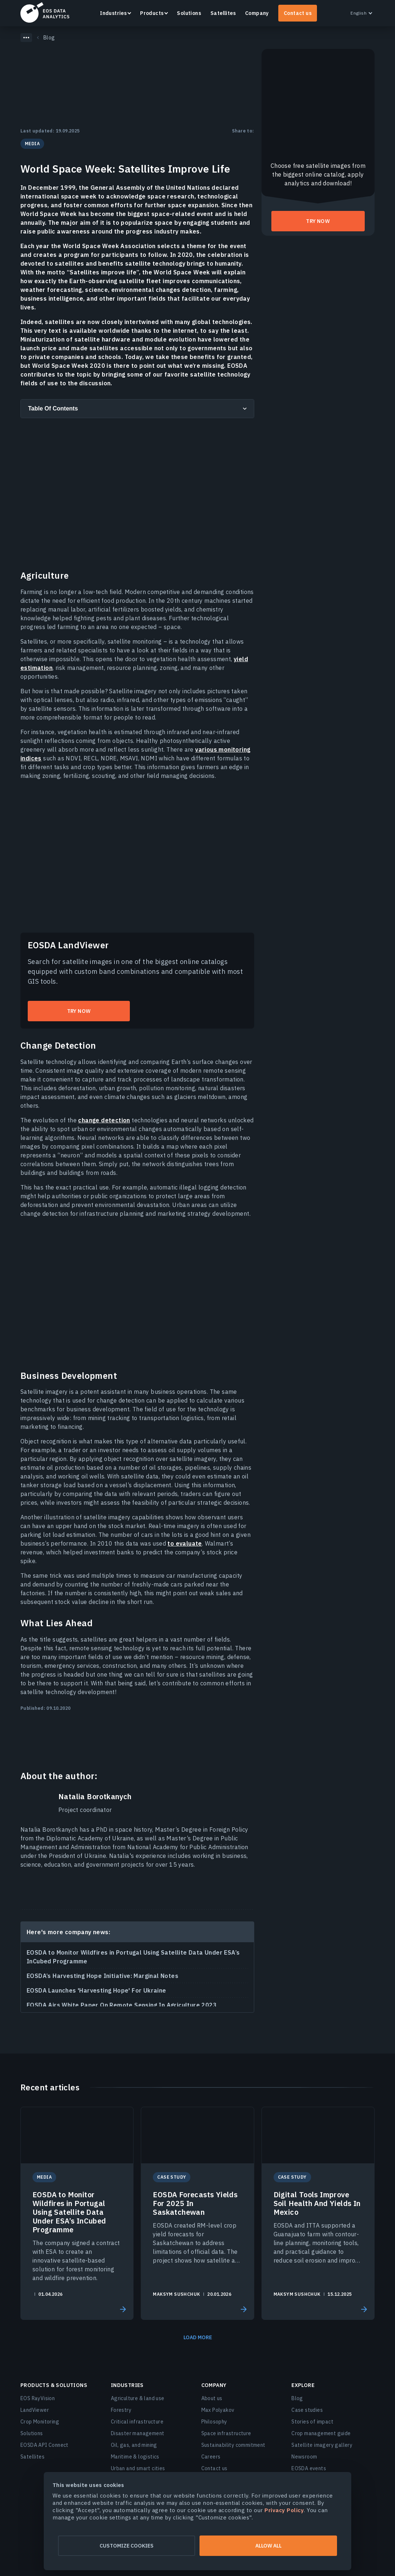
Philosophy (214, 2421)
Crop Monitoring (39, 2421)
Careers (211, 2456)
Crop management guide (321, 2433)
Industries (113, 13)
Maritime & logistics (135, 2456)
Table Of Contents (53, 408)
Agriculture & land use (137, 2398)
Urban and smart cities (138, 2468)
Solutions (189, 13)
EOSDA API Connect (44, 2445)
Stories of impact (312, 2421)
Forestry (121, 2410)
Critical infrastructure (137, 2421)
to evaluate (184, 1543)
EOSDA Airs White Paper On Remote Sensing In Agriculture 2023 (122, 2005)
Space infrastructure (226, 2433)
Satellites (223, 13)
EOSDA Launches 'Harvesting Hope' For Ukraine (96, 1990)
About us (211, 2398)
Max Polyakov (218, 2410)
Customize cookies (127, 2545)
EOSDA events (308, 2468)
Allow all (268, 2545)
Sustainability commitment (233, 2445)
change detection (104, 1120)
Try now (79, 1011)
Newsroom (304, 2456)
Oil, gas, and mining (134, 2445)
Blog (297, 2398)
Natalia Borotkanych (95, 1796)
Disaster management (137, 2433)
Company (257, 13)
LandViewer (34, 2410)
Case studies (307, 2410)
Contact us (297, 13)
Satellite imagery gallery (321, 2445)
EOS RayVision (37, 2398)
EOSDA (44, 12)
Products (151, 13)
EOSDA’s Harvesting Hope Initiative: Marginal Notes (102, 1975)
